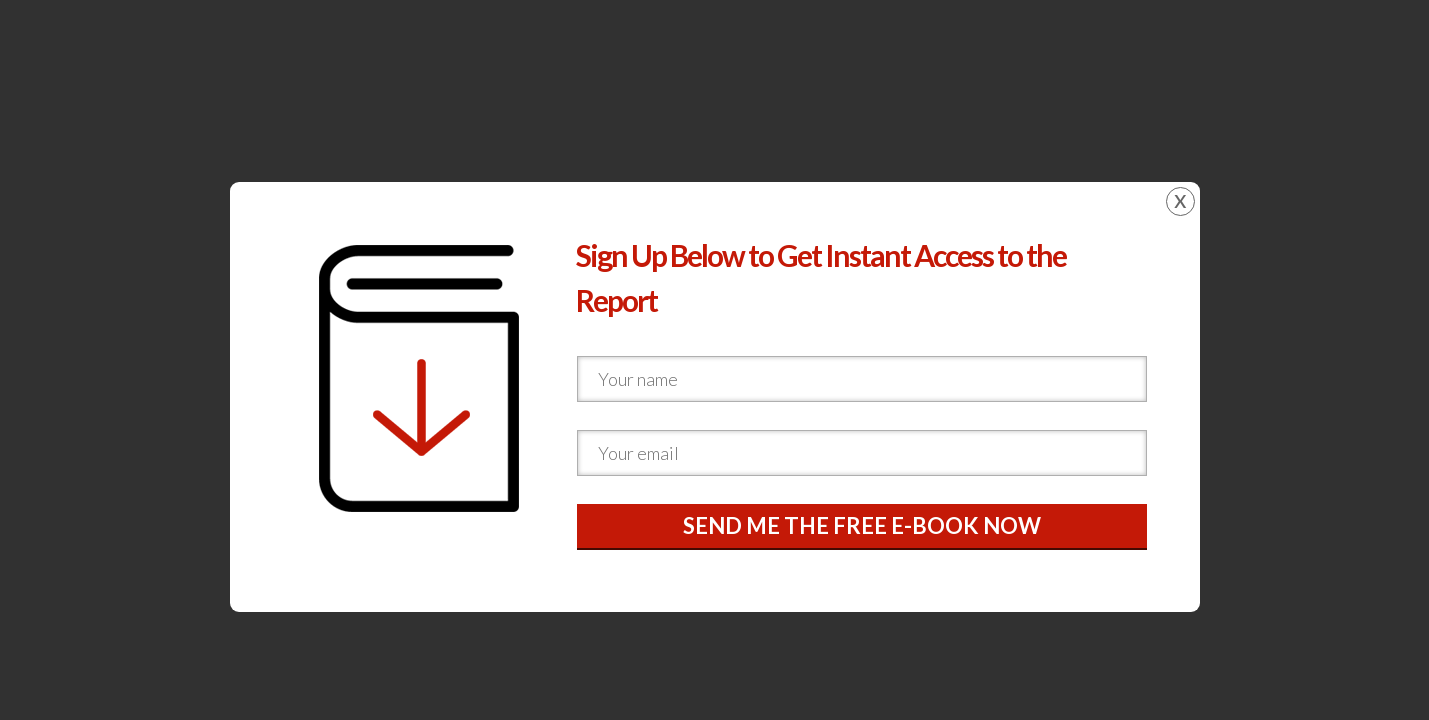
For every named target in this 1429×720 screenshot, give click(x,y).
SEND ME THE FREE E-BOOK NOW (862, 525)
